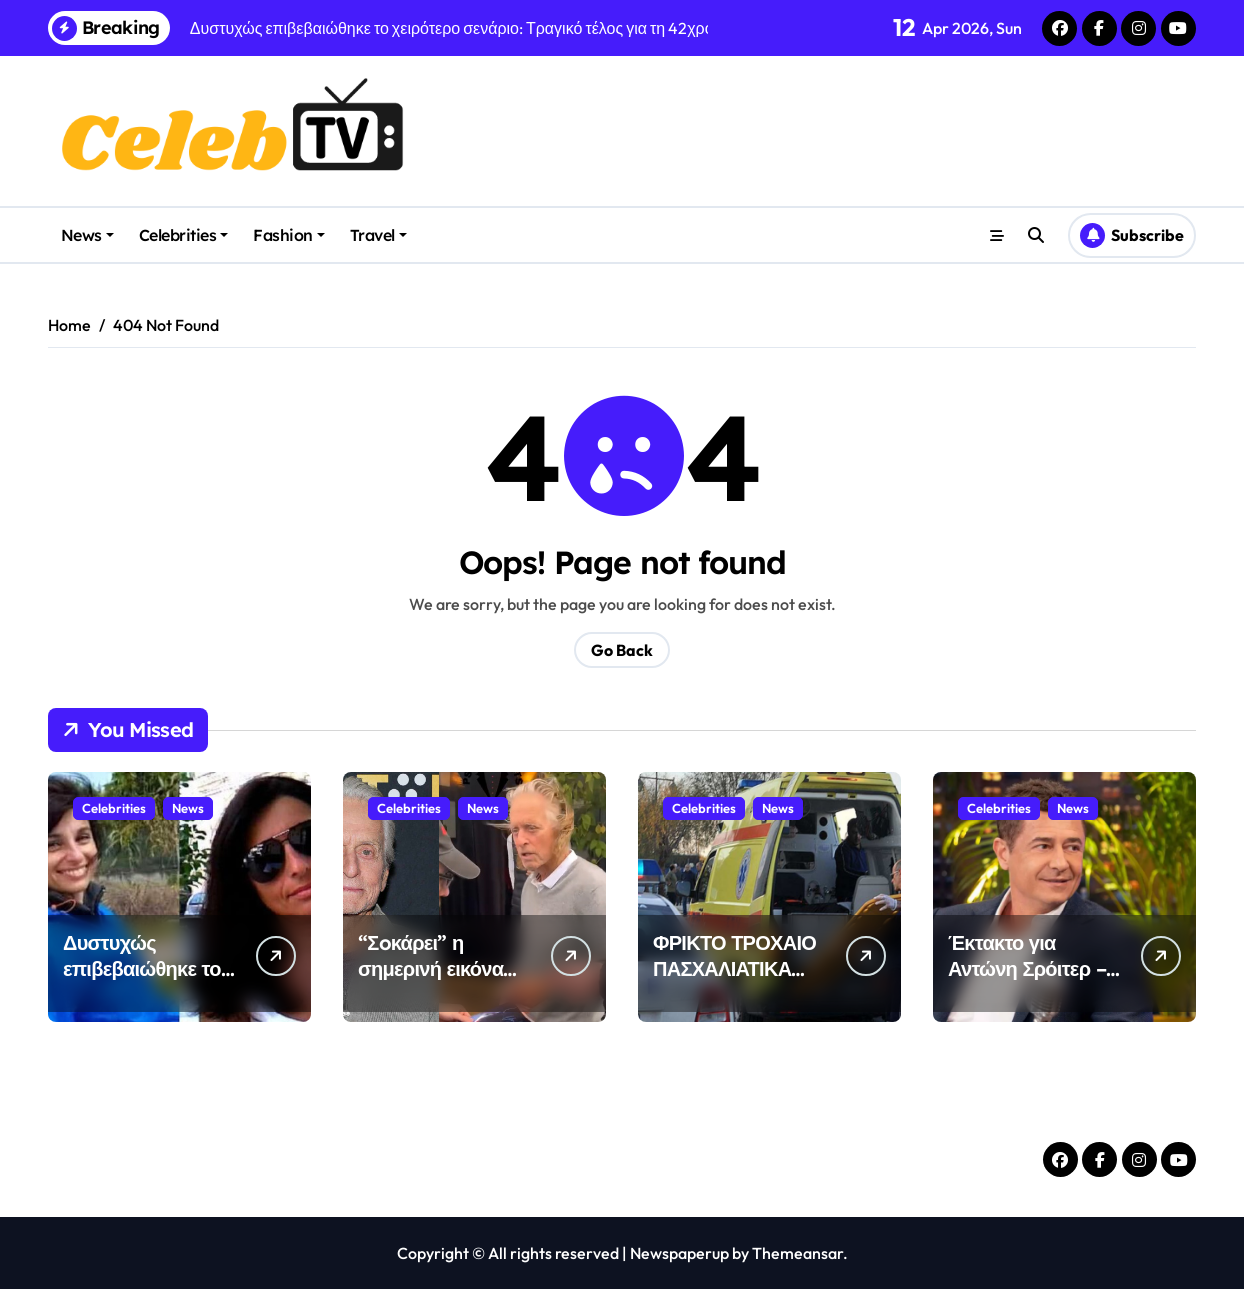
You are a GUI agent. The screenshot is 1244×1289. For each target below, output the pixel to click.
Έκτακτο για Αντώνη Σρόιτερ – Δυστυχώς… (1027, 968)
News (87, 235)
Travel (378, 235)
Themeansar (797, 1253)
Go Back (622, 650)
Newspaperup (679, 1253)
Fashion (289, 235)
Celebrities (184, 235)
